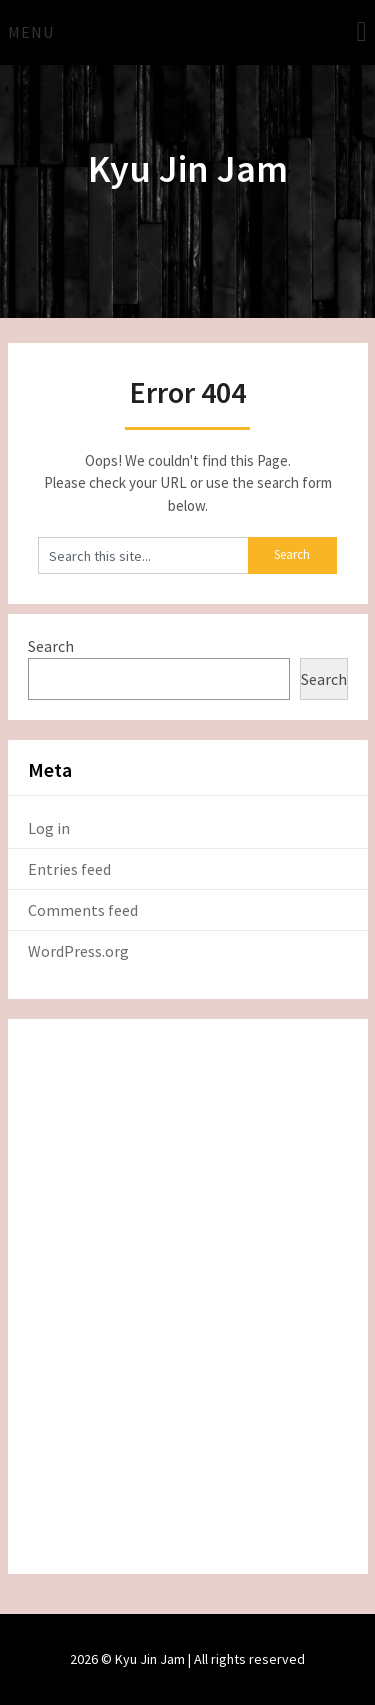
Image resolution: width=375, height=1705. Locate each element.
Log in (49, 828)
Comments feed (83, 910)
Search (51, 646)
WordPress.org (78, 951)
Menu (31, 32)
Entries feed (69, 869)
